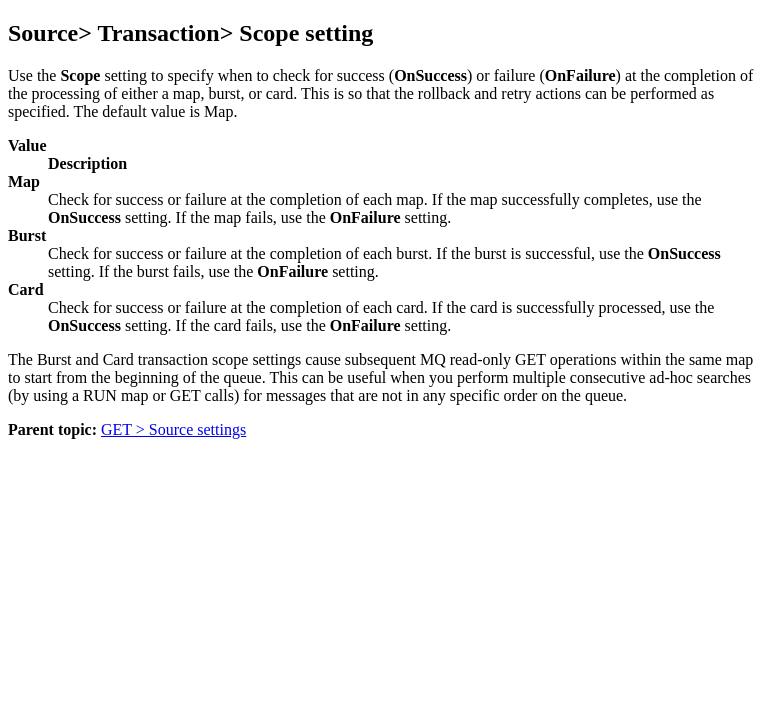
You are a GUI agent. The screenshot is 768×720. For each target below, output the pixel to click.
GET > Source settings (173, 429)
